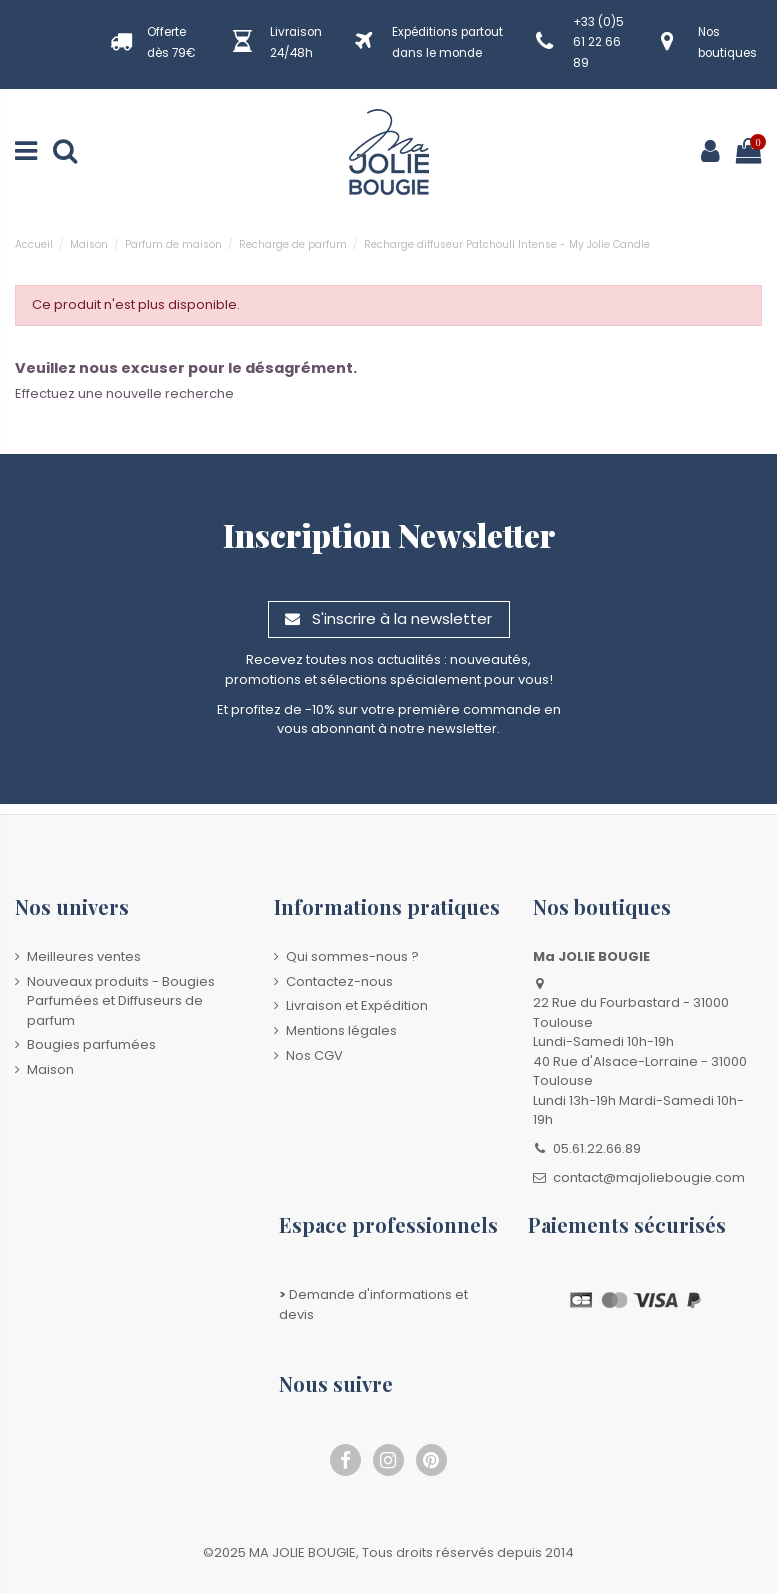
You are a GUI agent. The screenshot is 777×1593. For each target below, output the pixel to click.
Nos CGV (314, 1055)
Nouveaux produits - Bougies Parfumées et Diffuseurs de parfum (121, 1001)
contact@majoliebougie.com (649, 1177)
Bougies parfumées (91, 1044)
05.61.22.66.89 (597, 1148)
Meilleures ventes (84, 956)
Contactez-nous (339, 981)
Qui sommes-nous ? (352, 956)
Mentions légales (341, 1030)
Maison (50, 1069)
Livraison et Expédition (357, 1005)
